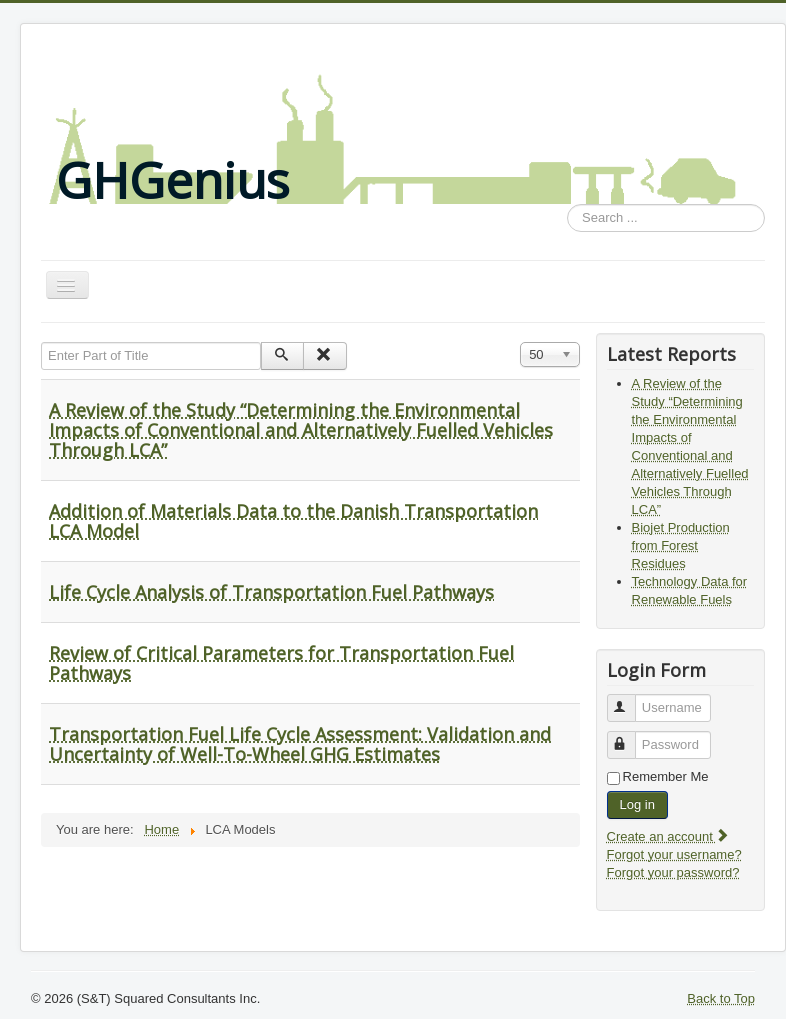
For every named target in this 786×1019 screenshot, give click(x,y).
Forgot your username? (674, 854)
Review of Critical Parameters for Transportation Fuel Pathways (281, 663)
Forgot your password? (673, 872)
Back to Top (721, 998)
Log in (637, 804)
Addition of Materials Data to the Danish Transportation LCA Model (293, 521)
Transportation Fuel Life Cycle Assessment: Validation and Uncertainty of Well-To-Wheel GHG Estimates (300, 744)
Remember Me (666, 776)
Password (630, 736)
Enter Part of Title (41, 342)
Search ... (567, 204)
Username (630, 699)
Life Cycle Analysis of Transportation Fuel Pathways (271, 592)
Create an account (669, 836)
